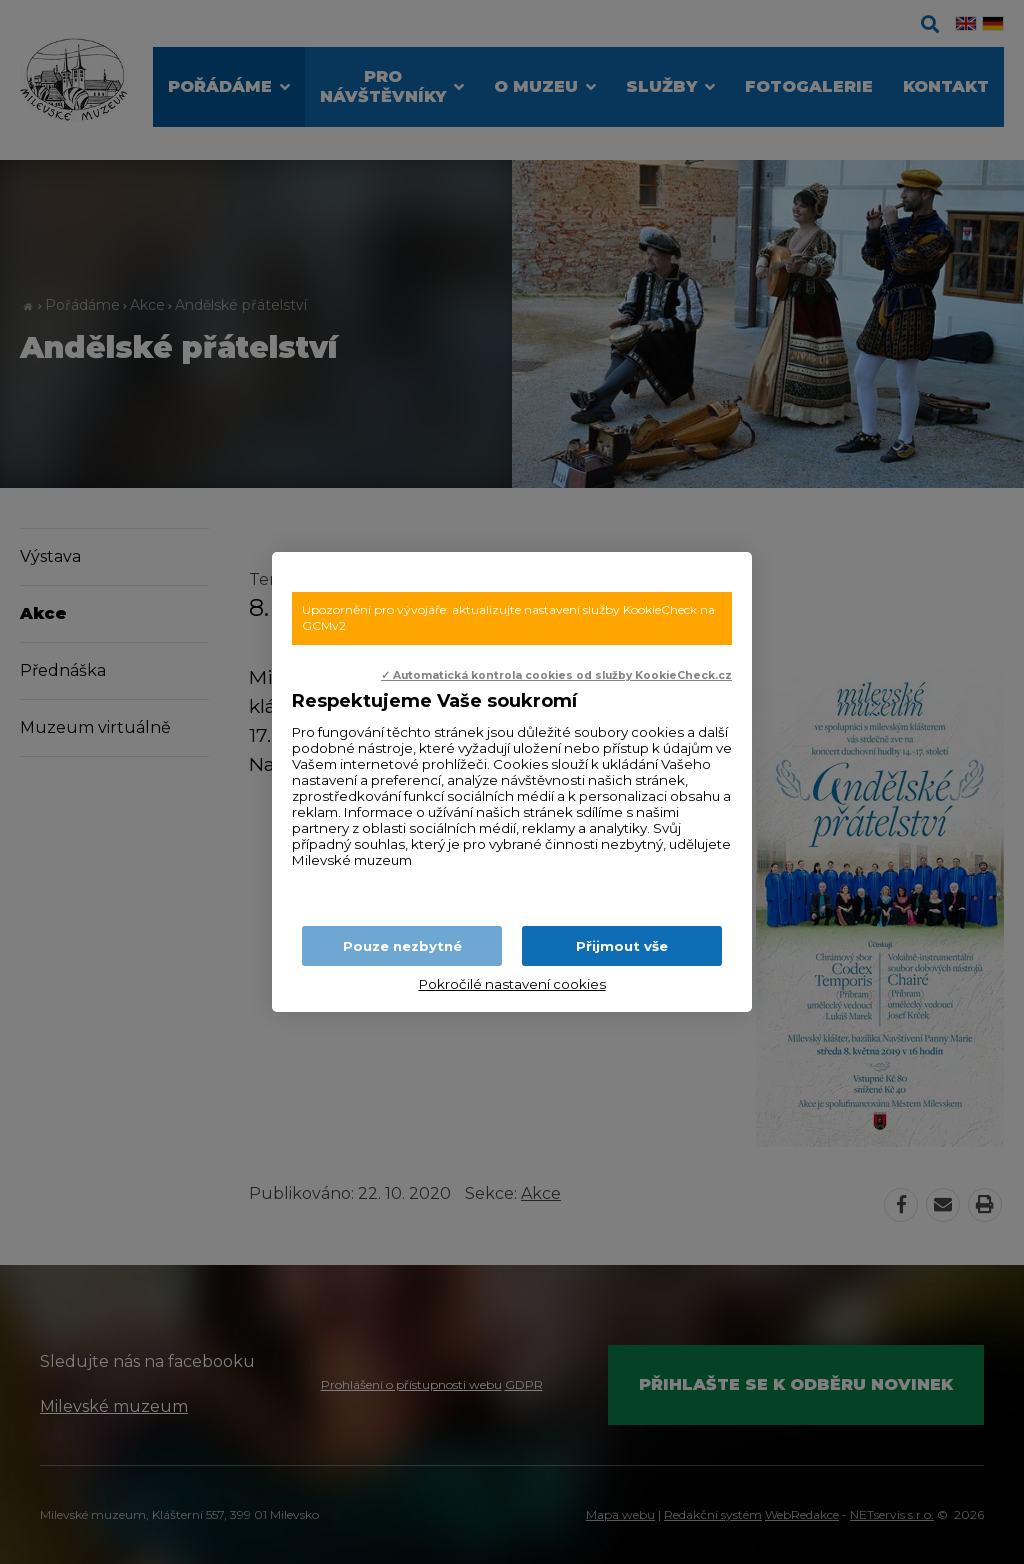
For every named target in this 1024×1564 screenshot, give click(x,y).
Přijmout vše (622, 946)
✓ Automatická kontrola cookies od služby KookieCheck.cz (556, 675)
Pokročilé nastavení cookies (512, 984)
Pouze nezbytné (402, 946)
